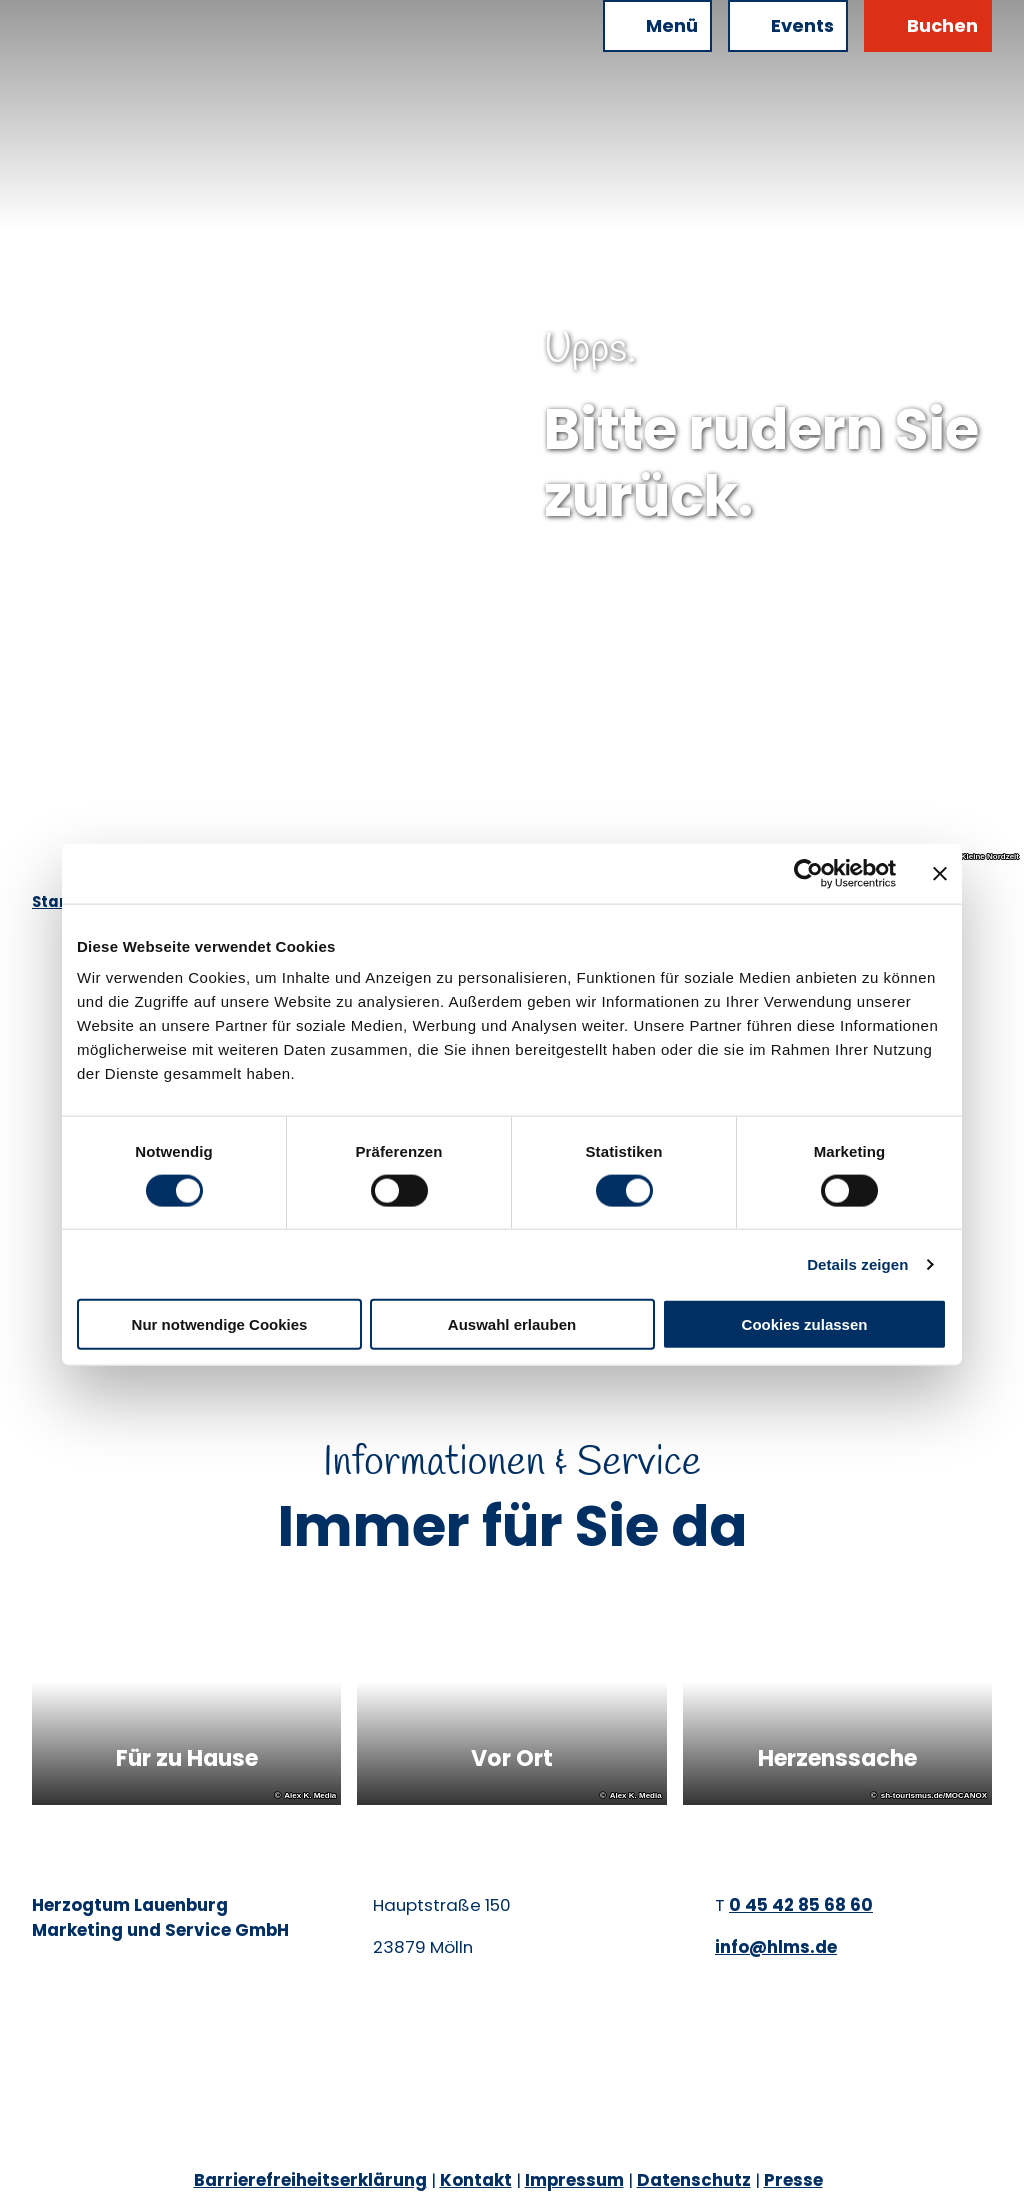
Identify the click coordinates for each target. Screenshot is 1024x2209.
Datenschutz (694, 2180)
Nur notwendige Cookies (220, 1324)
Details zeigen (857, 1263)
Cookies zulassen (805, 1324)
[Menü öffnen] (657, 26)
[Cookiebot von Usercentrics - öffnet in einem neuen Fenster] (808, 873)
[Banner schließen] (940, 873)
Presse (793, 2180)
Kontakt (476, 2180)
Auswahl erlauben (512, 1324)
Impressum (574, 2180)
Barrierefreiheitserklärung (310, 2180)
